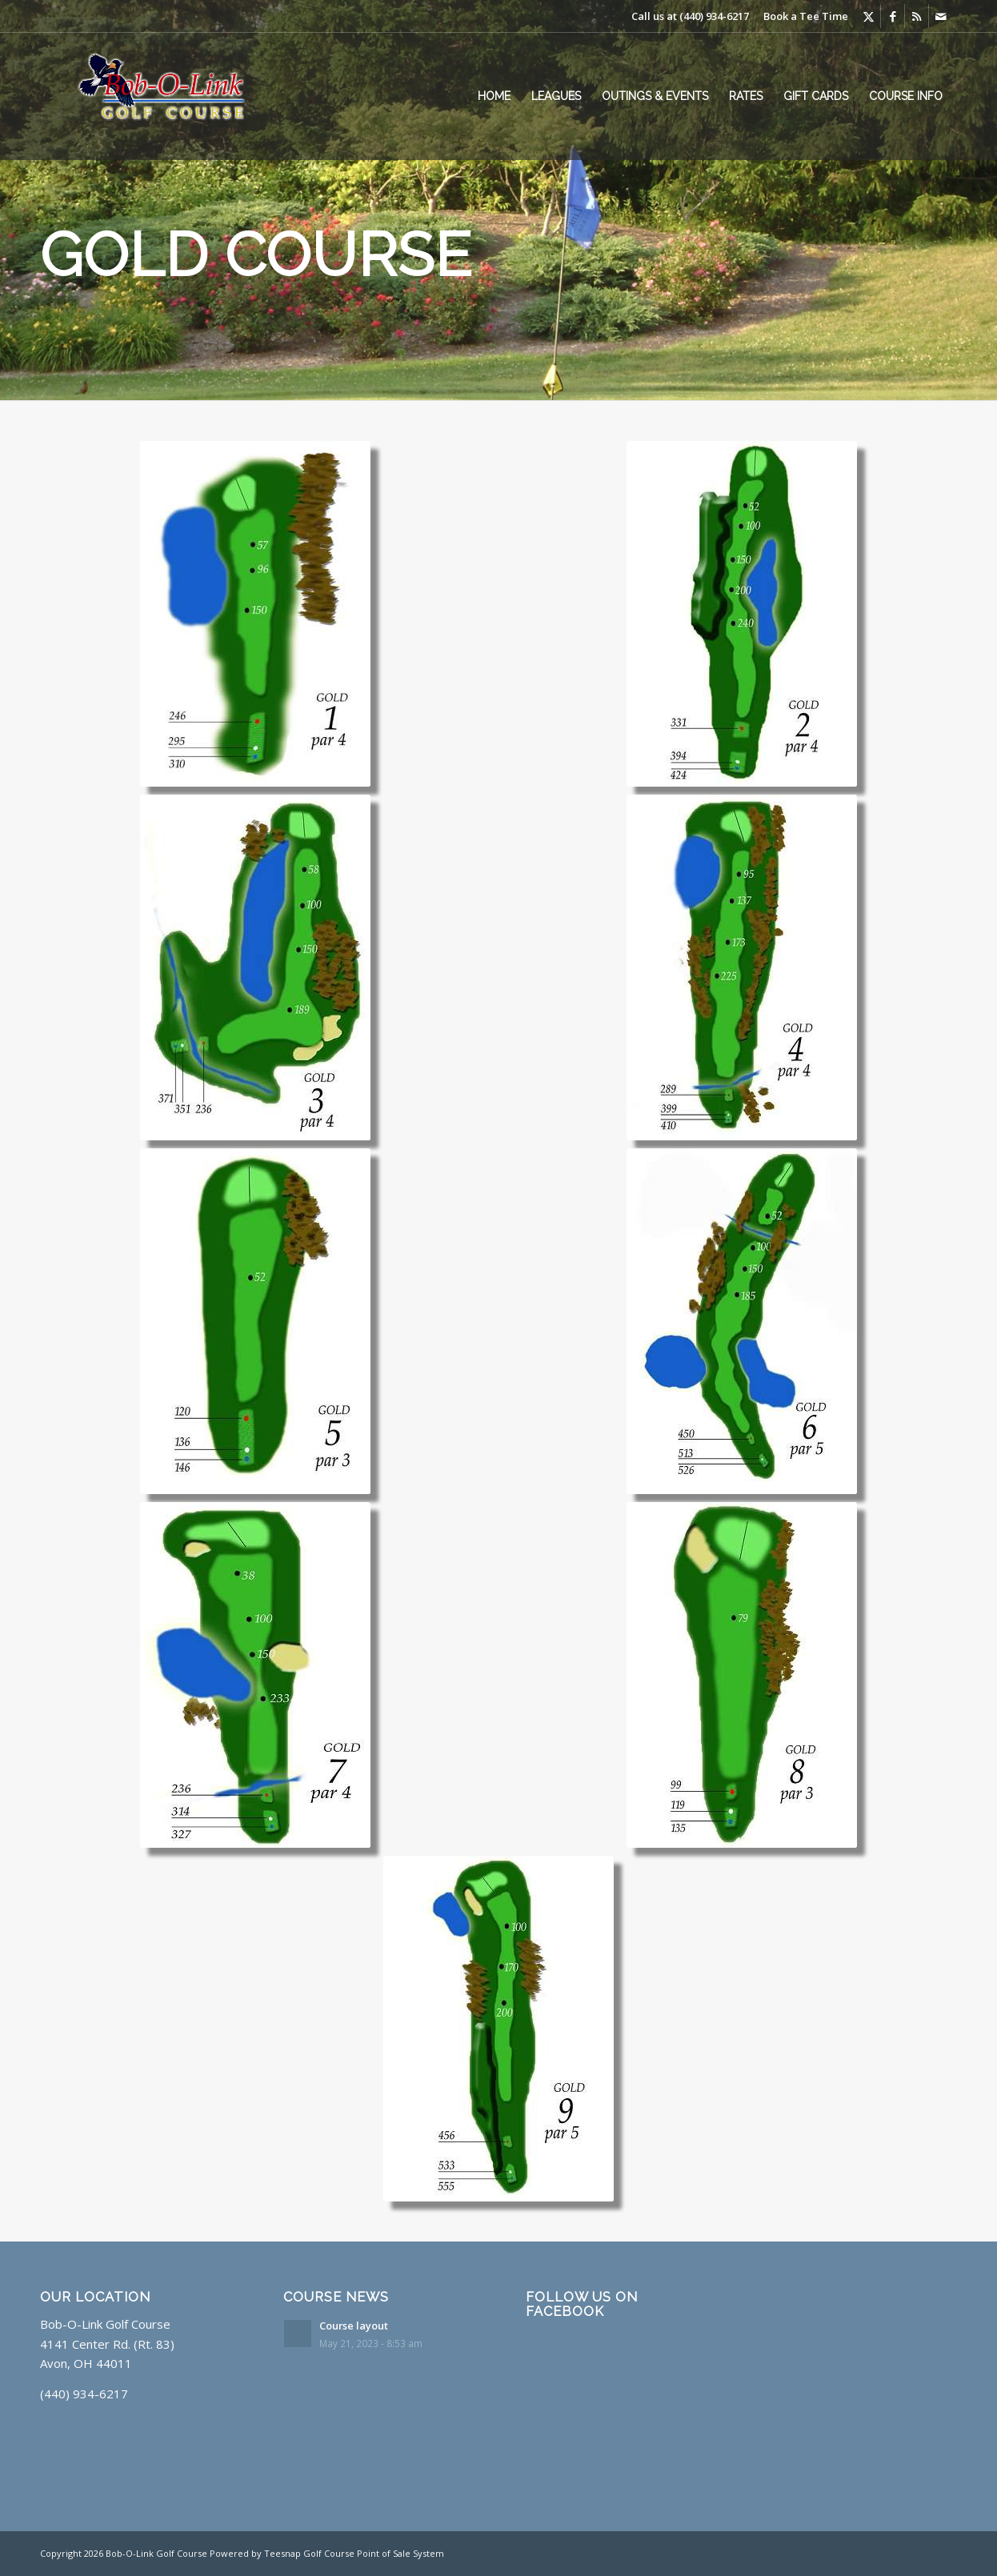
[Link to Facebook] (892, 16)
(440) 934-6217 (714, 16)
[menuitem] (494, 96)
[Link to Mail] (941, 16)
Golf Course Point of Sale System (373, 2553)
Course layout (353, 2325)
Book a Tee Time (805, 16)
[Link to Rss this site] (916, 16)
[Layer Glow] (173, 96)
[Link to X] (868, 16)
